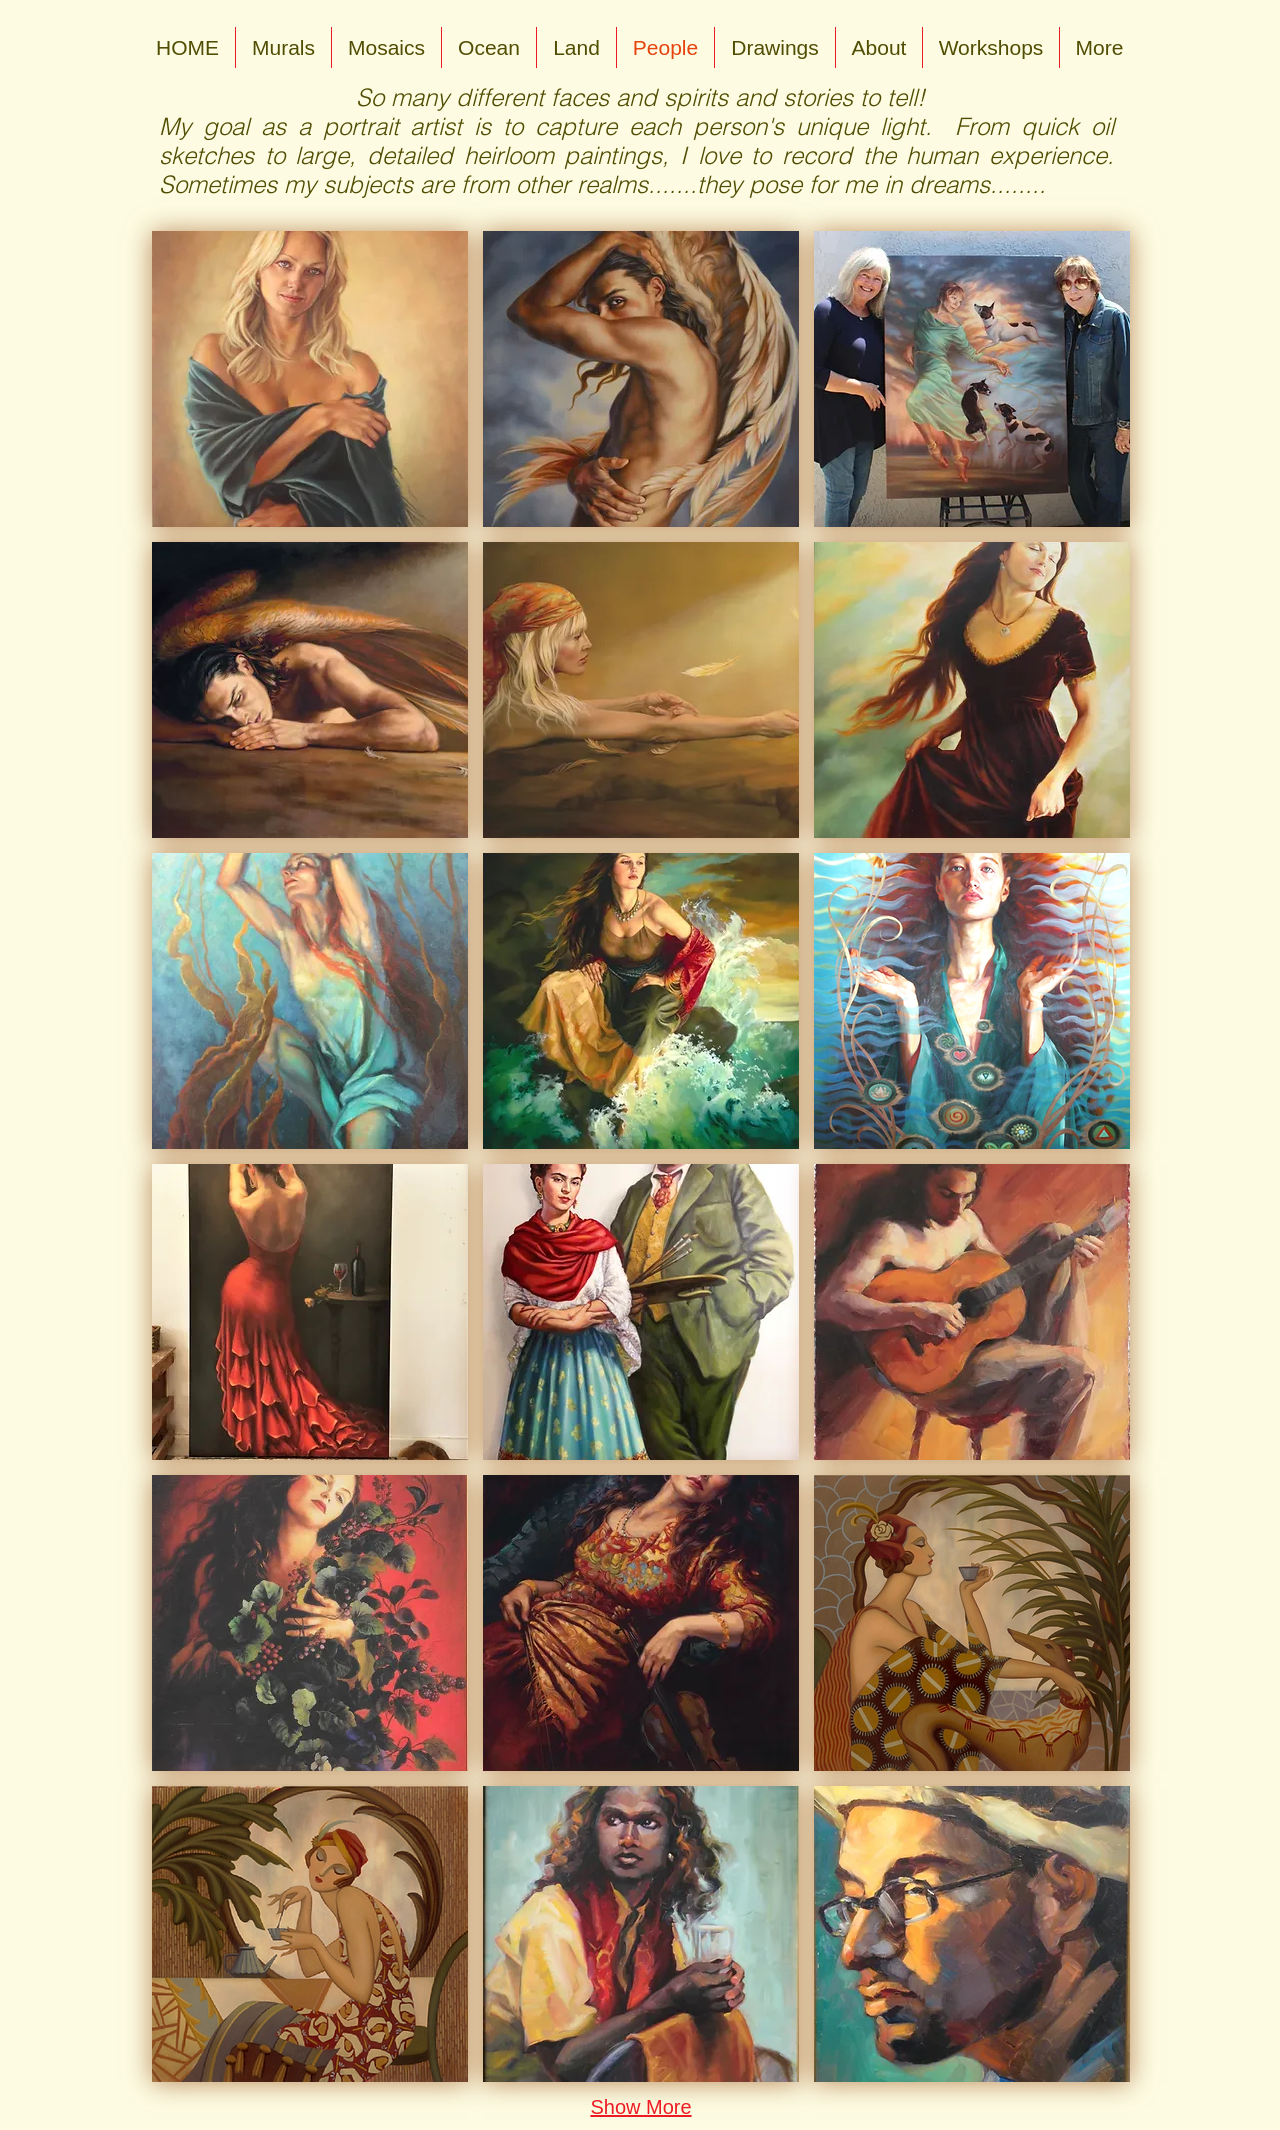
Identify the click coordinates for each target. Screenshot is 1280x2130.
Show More (640, 2107)
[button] (310, 379)
